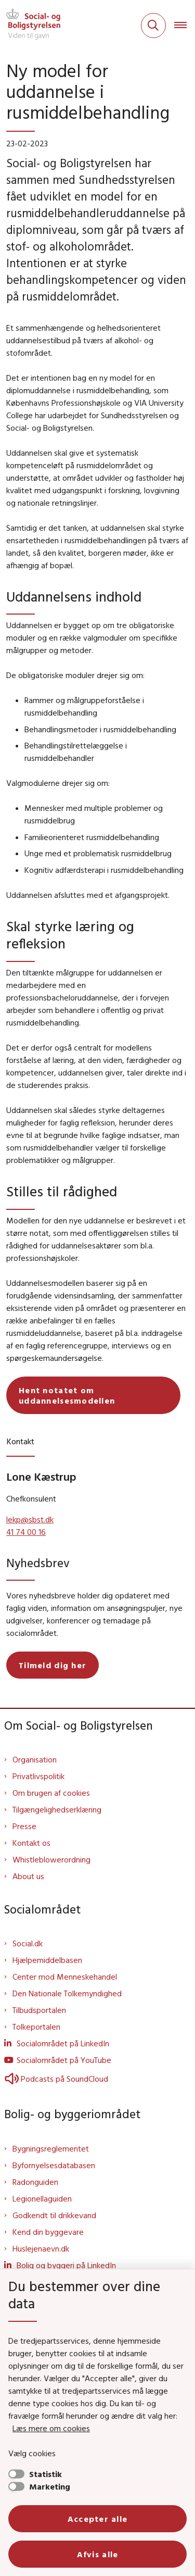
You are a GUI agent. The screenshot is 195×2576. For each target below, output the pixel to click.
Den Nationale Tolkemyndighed (67, 1993)
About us (28, 1876)
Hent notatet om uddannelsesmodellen (67, 1395)
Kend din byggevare (48, 2232)
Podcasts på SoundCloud (56, 2078)
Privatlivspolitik (38, 1776)
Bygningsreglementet (50, 2148)
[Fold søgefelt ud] (153, 25)
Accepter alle (98, 2519)
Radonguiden (35, 2182)
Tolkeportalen (36, 2026)
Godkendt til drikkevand (54, 2215)
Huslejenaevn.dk (40, 2248)
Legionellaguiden (42, 2198)
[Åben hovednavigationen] (184, 25)
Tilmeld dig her (52, 1665)
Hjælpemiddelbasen (47, 1960)
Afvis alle (98, 2554)
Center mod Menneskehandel (64, 1976)
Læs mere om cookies (51, 2428)
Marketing (49, 2486)
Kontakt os (31, 1842)
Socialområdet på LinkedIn (63, 2043)
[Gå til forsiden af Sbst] (30, 25)
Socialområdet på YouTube (64, 2060)
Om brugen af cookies (51, 1792)
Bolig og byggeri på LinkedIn (66, 2265)
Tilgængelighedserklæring (56, 1809)
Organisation (34, 1759)
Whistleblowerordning (51, 1859)
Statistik (45, 2474)
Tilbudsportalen (39, 2010)
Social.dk (27, 1943)
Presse (24, 1826)
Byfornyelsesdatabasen (53, 2165)
